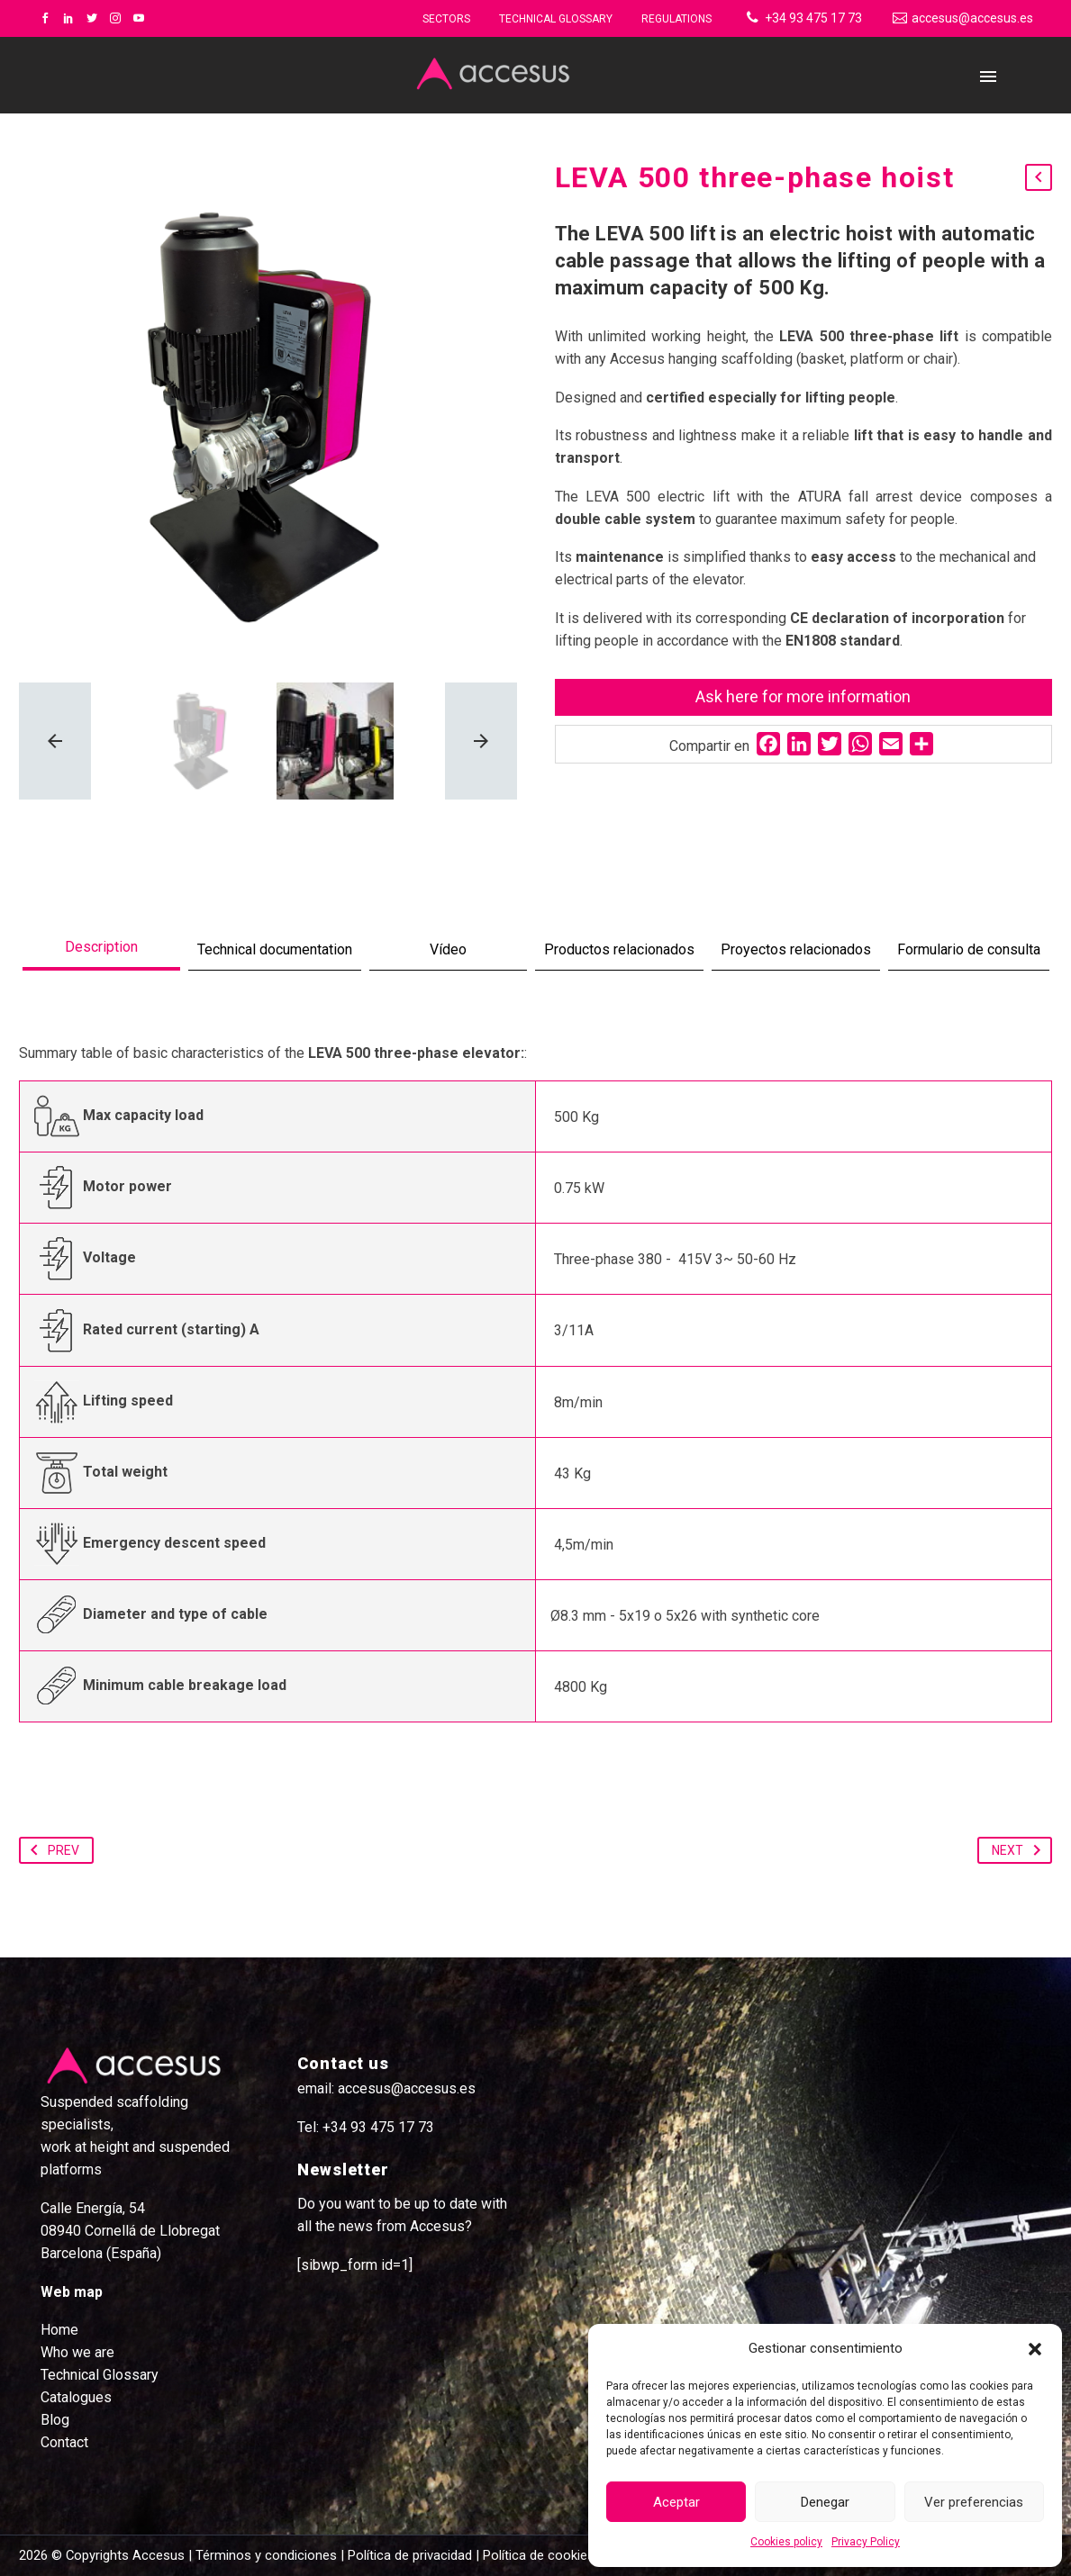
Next (1020, 1850)
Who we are (77, 2352)
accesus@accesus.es (972, 18)
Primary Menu (988, 76)
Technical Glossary (100, 2374)
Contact (64, 2442)
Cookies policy (786, 2541)
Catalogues (76, 2397)
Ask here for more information (803, 696)
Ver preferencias (973, 2502)
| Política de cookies (533, 2555)
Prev (51, 1850)
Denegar (825, 2502)
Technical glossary (556, 19)
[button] (1035, 2349)
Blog (55, 2419)
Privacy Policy (865, 2541)
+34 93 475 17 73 (813, 18)
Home (59, 2329)
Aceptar (676, 2502)
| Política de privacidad (406, 2555)
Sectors (446, 19)
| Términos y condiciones (261, 2555)
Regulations (676, 19)
